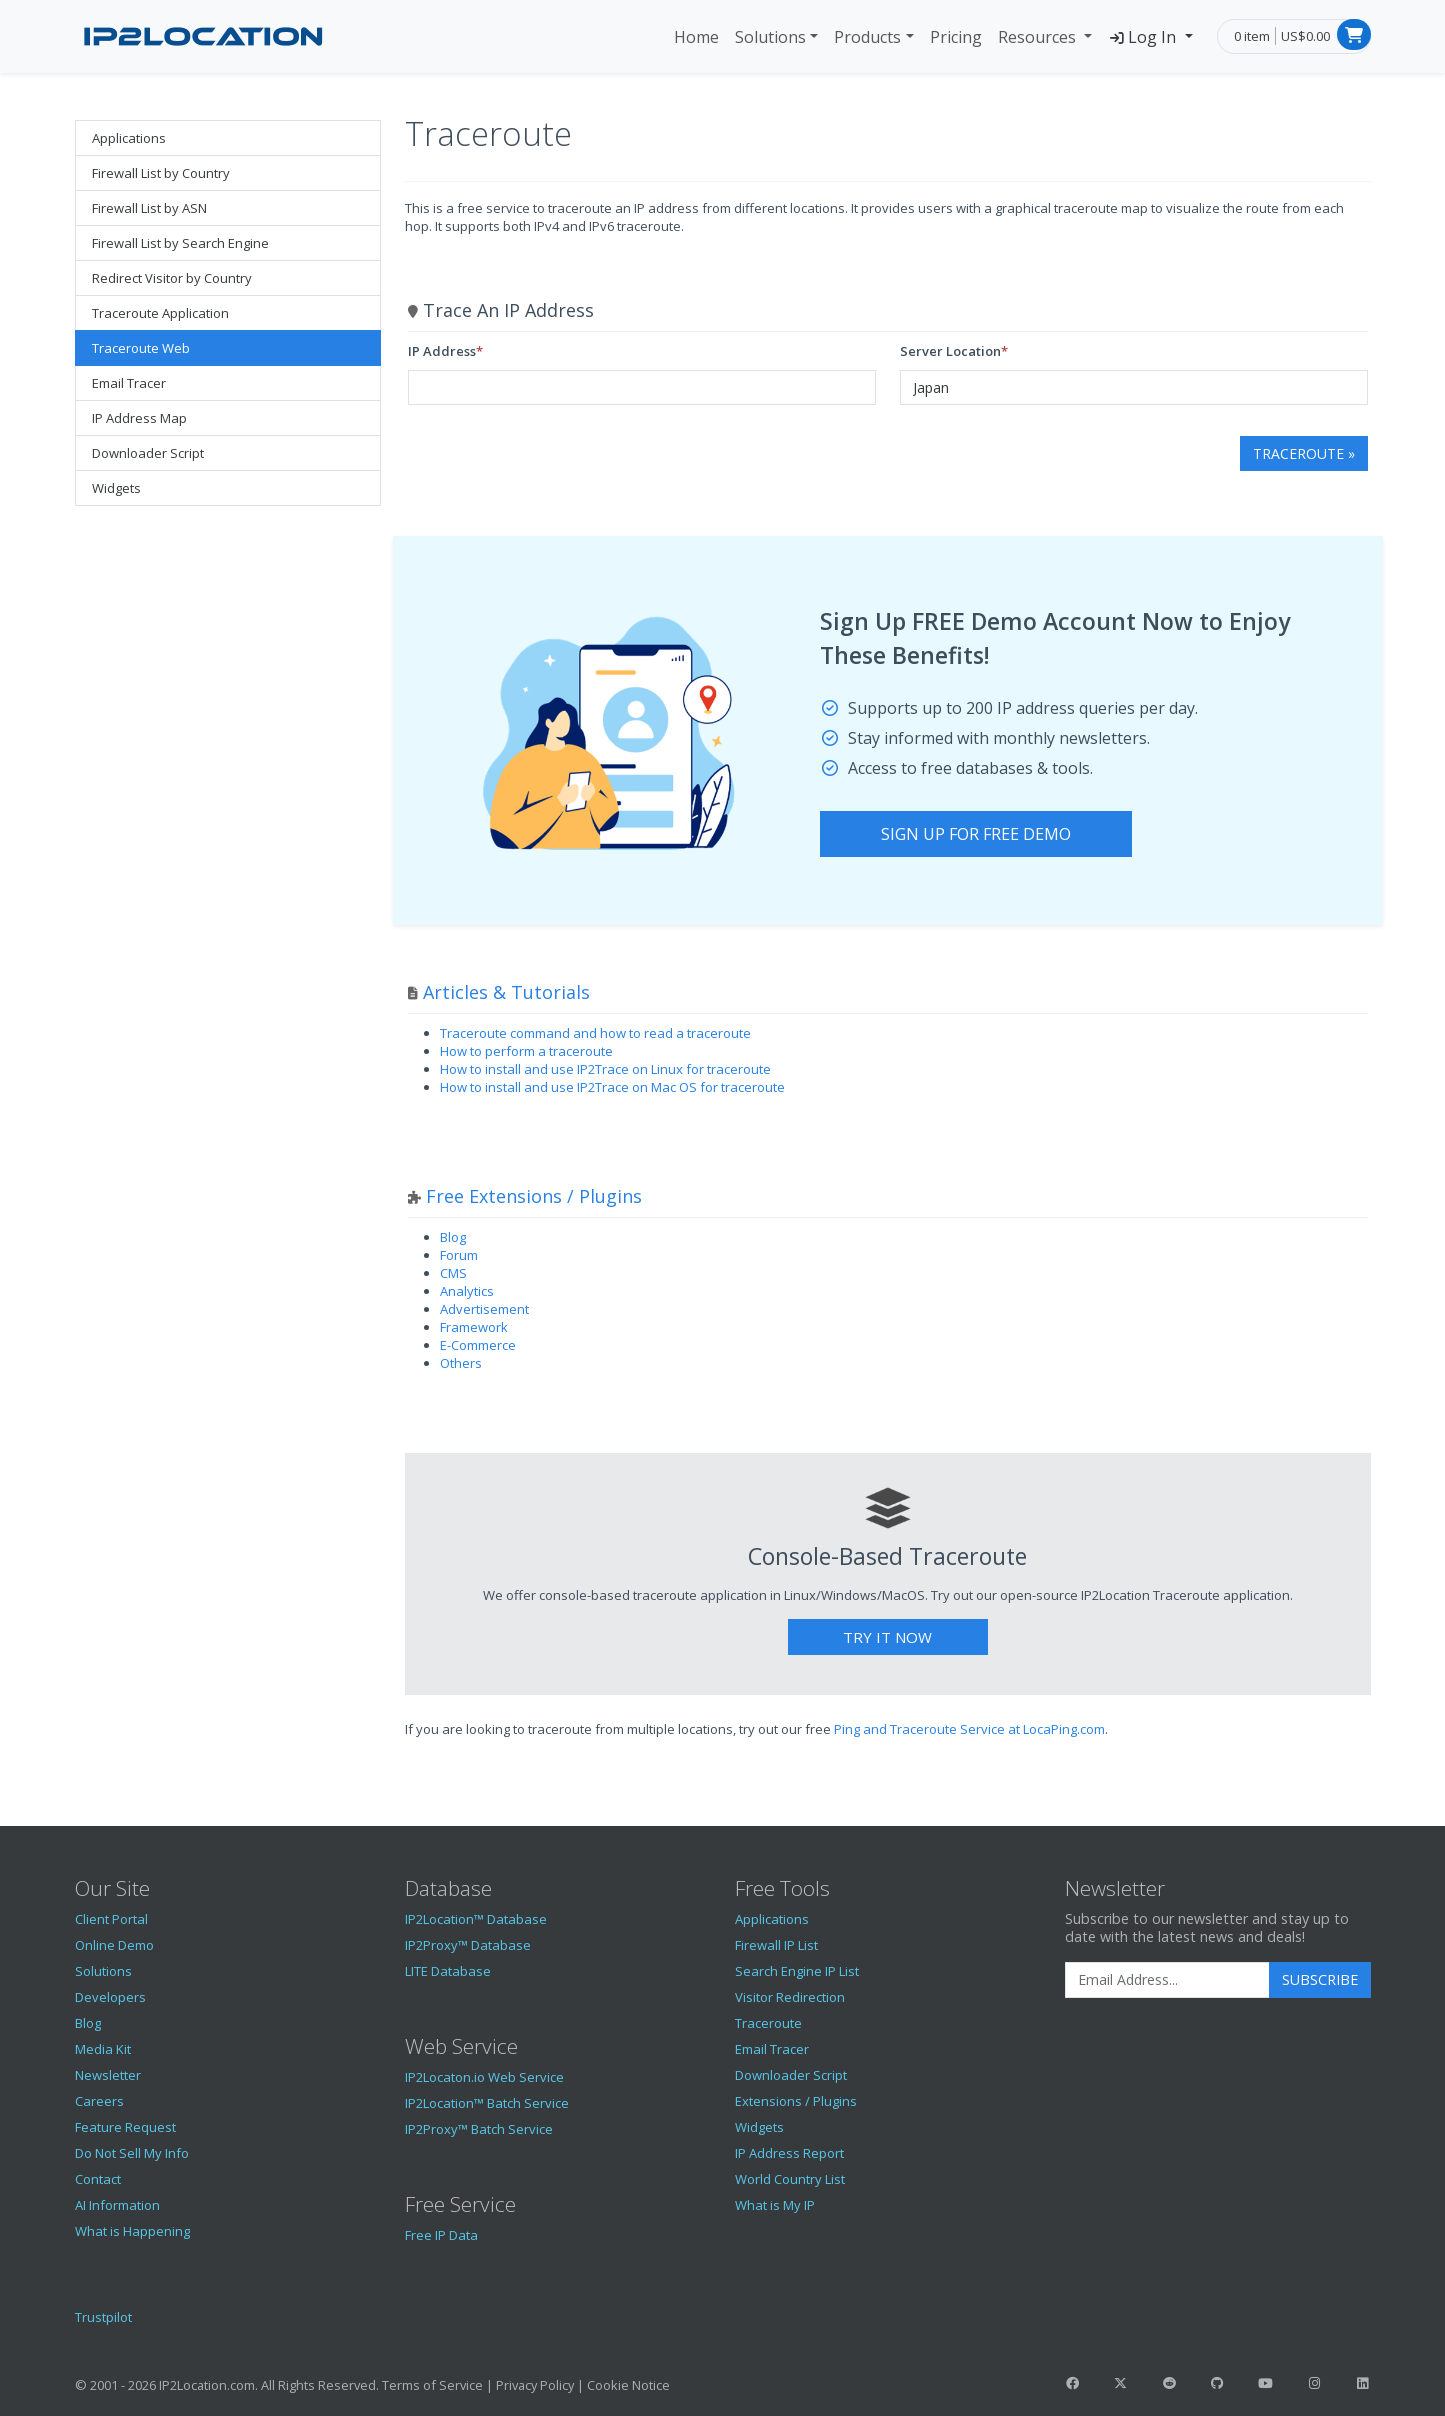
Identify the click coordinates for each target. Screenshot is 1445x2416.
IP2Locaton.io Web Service (484, 2077)
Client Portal (111, 1919)
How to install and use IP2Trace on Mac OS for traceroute (612, 1087)
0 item (1252, 36)
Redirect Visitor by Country (172, 278)
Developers (110, 1997)
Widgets (116, 488)
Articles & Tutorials (506, 992)
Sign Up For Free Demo (976, 834)
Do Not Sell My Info (132, 2153)
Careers (99, 2101)
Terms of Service (432, 2385)
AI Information (117, 2205)
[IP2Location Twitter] (1121, 2383)
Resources (1039, 37)
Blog (453, 1237)
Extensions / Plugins (796, 2101)
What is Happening (132, 2231)
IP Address (442, 351)
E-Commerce (478, 1345)
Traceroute (768, 2023)
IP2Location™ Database (476, 1919)
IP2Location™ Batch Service (487, 2103)
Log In (1144, 37)
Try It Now (887, 1637)
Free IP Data (441, 2235)
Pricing (956, 37)
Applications (129, 138)
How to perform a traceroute (526, 1051)
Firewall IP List (776, 1945)
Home (696, 37)
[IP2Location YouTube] (1266, 2383)
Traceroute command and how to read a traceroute (595, 1033)
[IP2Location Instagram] (1314, 2383)
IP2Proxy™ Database (468, 1945)
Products (867, 37)
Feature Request (125, 2127)
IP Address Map (139, 418)
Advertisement (484, 1309)
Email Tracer (129, 383)
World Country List (790, 2179)
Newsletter (108, 2075)
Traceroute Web (141, 348)
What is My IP (775, 2205)
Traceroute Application (160, 313)
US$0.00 (1305, 36)
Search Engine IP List (797, 1971)
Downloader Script (148, 453)
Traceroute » (1304, 453)
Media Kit (103, 2049)
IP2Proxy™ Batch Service (479, 2129)
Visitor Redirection (790, 1997)
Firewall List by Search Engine (180, 243)
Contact (98, 2179)
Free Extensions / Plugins (534, 1196)
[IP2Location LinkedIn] (1362, 2383)
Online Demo (114, 1945)
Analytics (467, 1291)
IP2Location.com (207, 2385)
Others (461, 1363)
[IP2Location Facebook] (1073, 2383)
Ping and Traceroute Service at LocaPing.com (969, 1729)
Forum (459, 1255)
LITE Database (448, 1971)
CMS (453, 1273)
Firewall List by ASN (149, 208)
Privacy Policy (535, 2385)
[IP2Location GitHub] (1217, 2383)
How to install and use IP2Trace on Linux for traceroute (605, 1069)
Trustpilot (103, 2317)
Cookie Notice (628, 2385)
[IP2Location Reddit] (1169, 2383)
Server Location (950, 351)
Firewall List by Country (161, 173)
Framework (474, 1327)
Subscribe (1320, 1979)
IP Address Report (789, 2153)
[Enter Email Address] (1167, 1980)
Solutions (770, 37)
